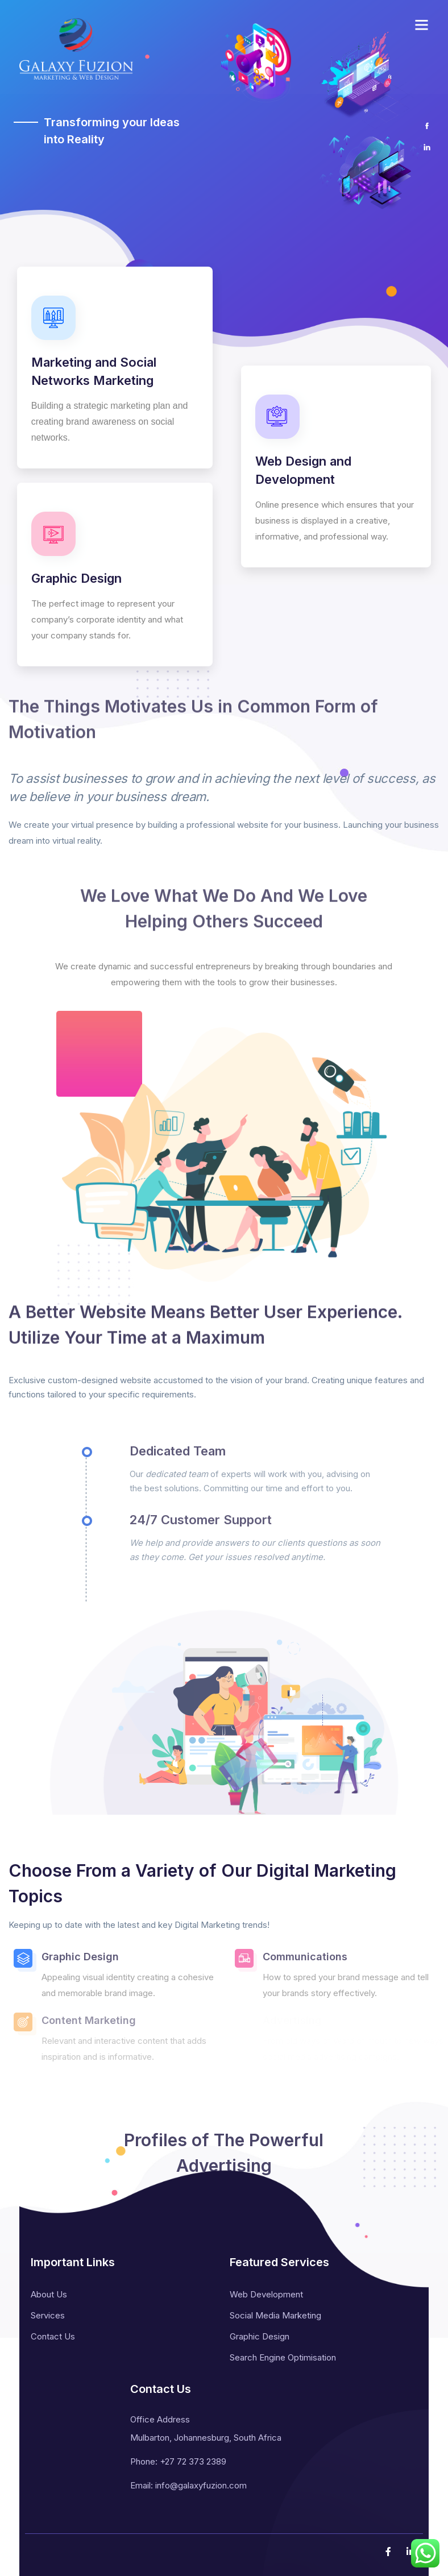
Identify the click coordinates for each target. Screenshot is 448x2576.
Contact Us (53, 2336)
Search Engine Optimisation (283, 2357)
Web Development (266, 2294)
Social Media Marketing (275, 2315)
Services (48, 2315)
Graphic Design (259, 2336)
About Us (49, 2294)
